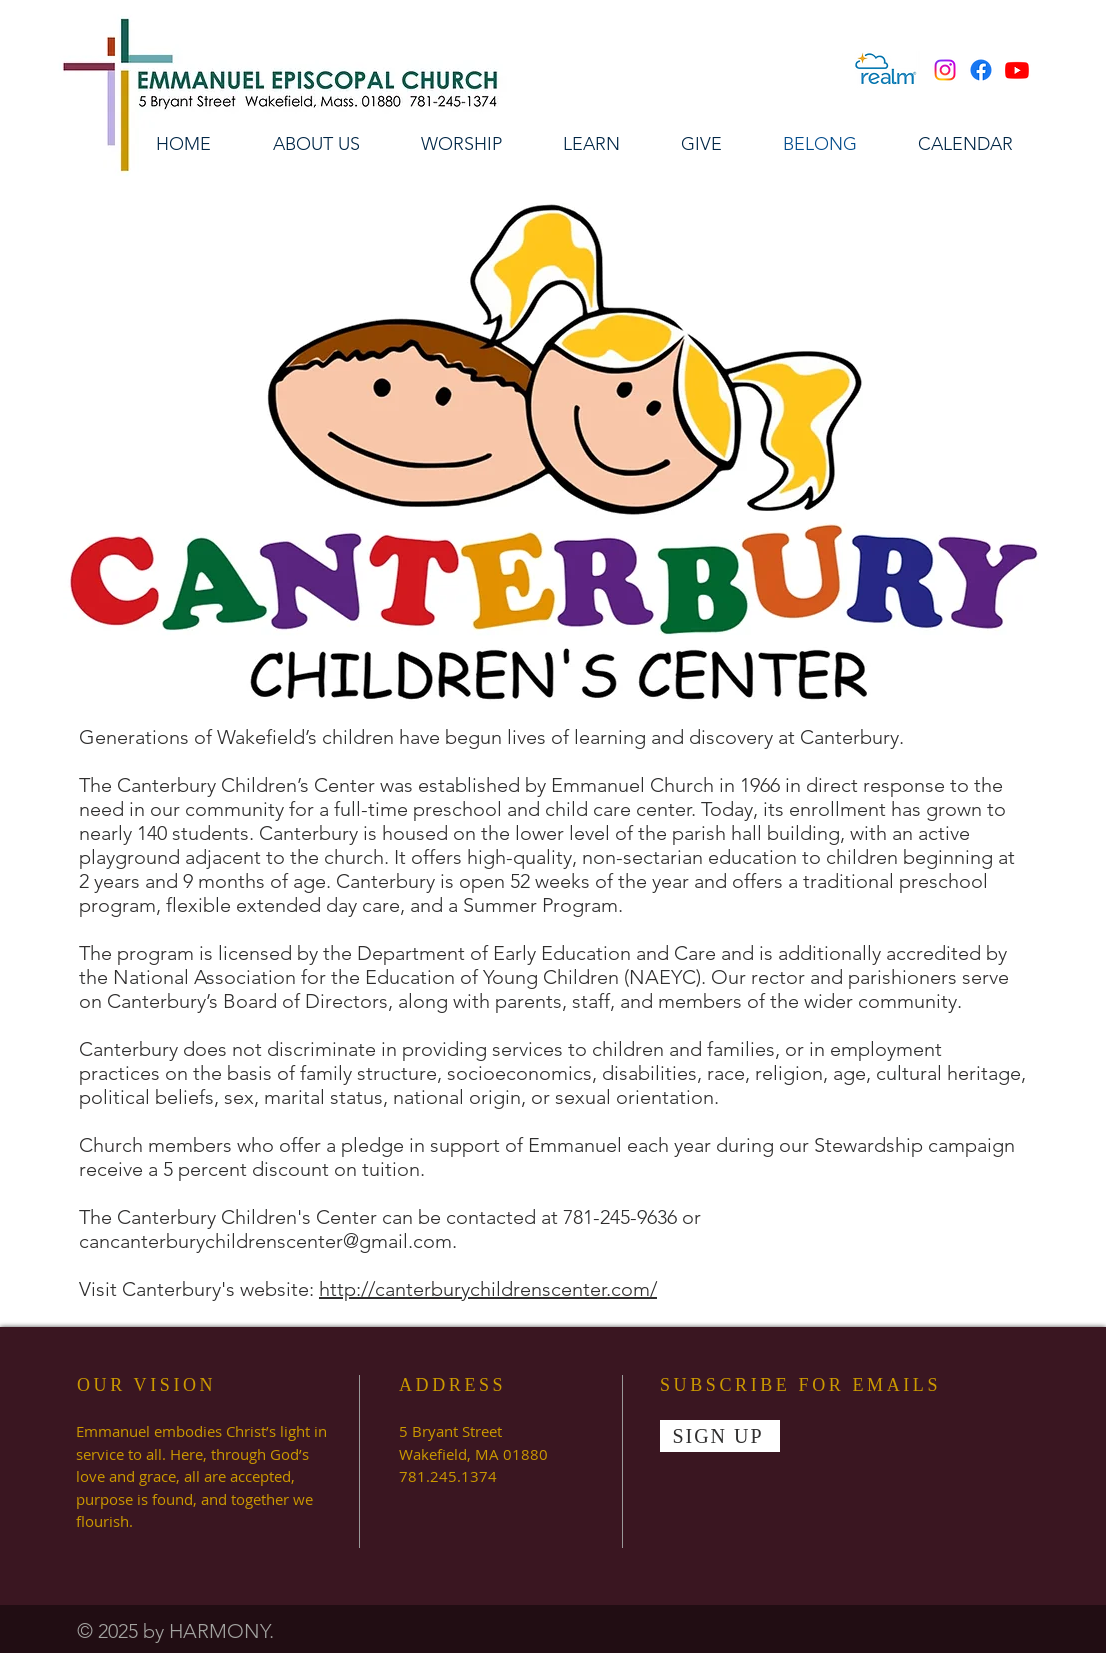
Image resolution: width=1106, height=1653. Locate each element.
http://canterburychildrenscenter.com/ (488, 1289)
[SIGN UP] (720, 1436)
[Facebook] (981, 70)
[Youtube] (1017, 70)
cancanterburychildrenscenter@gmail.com (265, 1241)
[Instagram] (945, 70)
